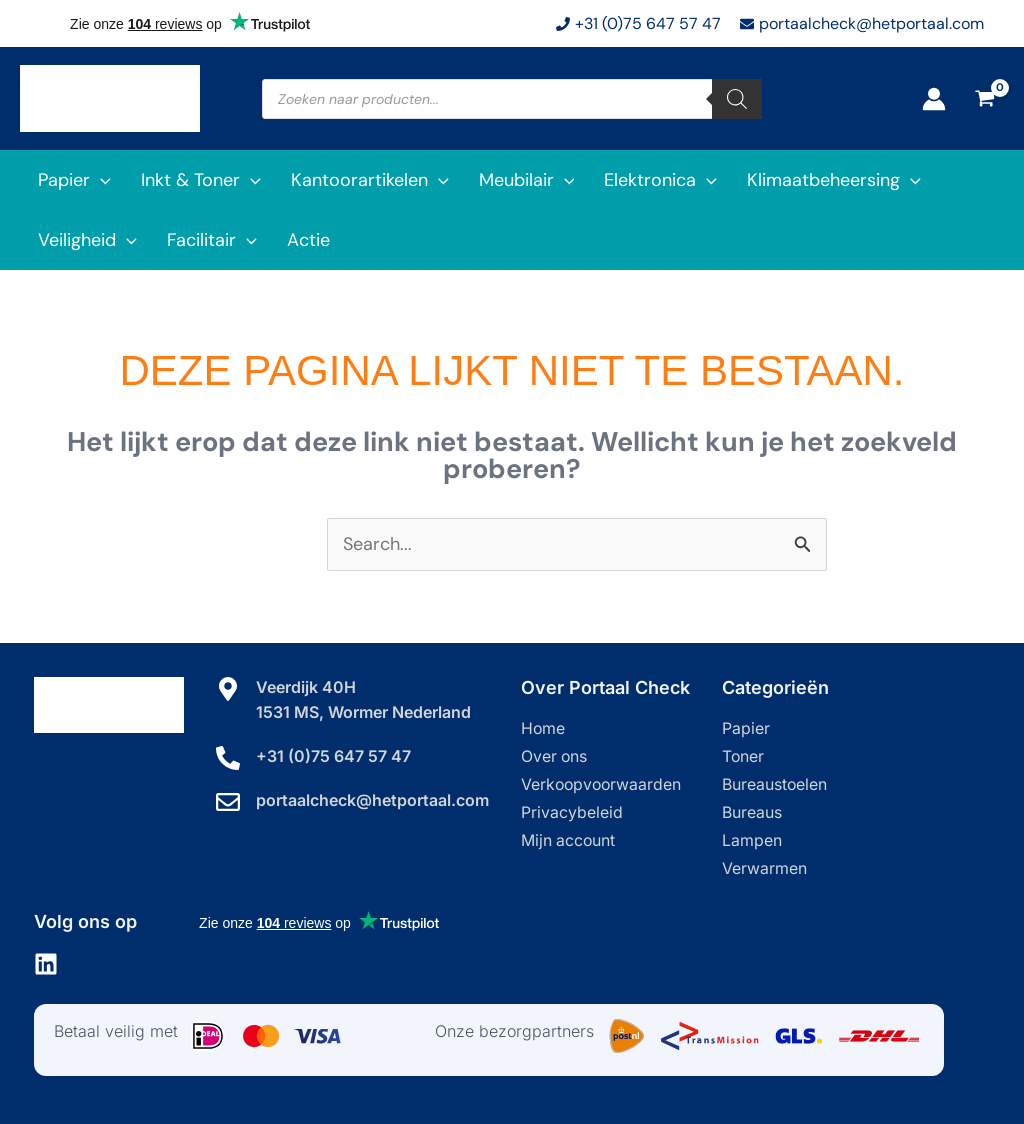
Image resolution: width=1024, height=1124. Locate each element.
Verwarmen (764, 869)
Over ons (555, 757)
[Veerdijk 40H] (228, 689)
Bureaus (752, 813)
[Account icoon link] (934, 99)
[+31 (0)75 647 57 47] (228, 757)
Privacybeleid (572, 813)
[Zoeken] (737, 99)
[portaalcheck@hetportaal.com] (228, 801)
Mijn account (569, 841)
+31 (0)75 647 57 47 (333, 755)
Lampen (752, 841)
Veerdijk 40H (306, 687)
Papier (746, 729)
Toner (743, 757)
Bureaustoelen (775, 785)
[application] (100, 180)
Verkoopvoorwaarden (603, 785)
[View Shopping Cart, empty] (985, 99)
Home (543, 729)
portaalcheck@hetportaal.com (372, 799)
